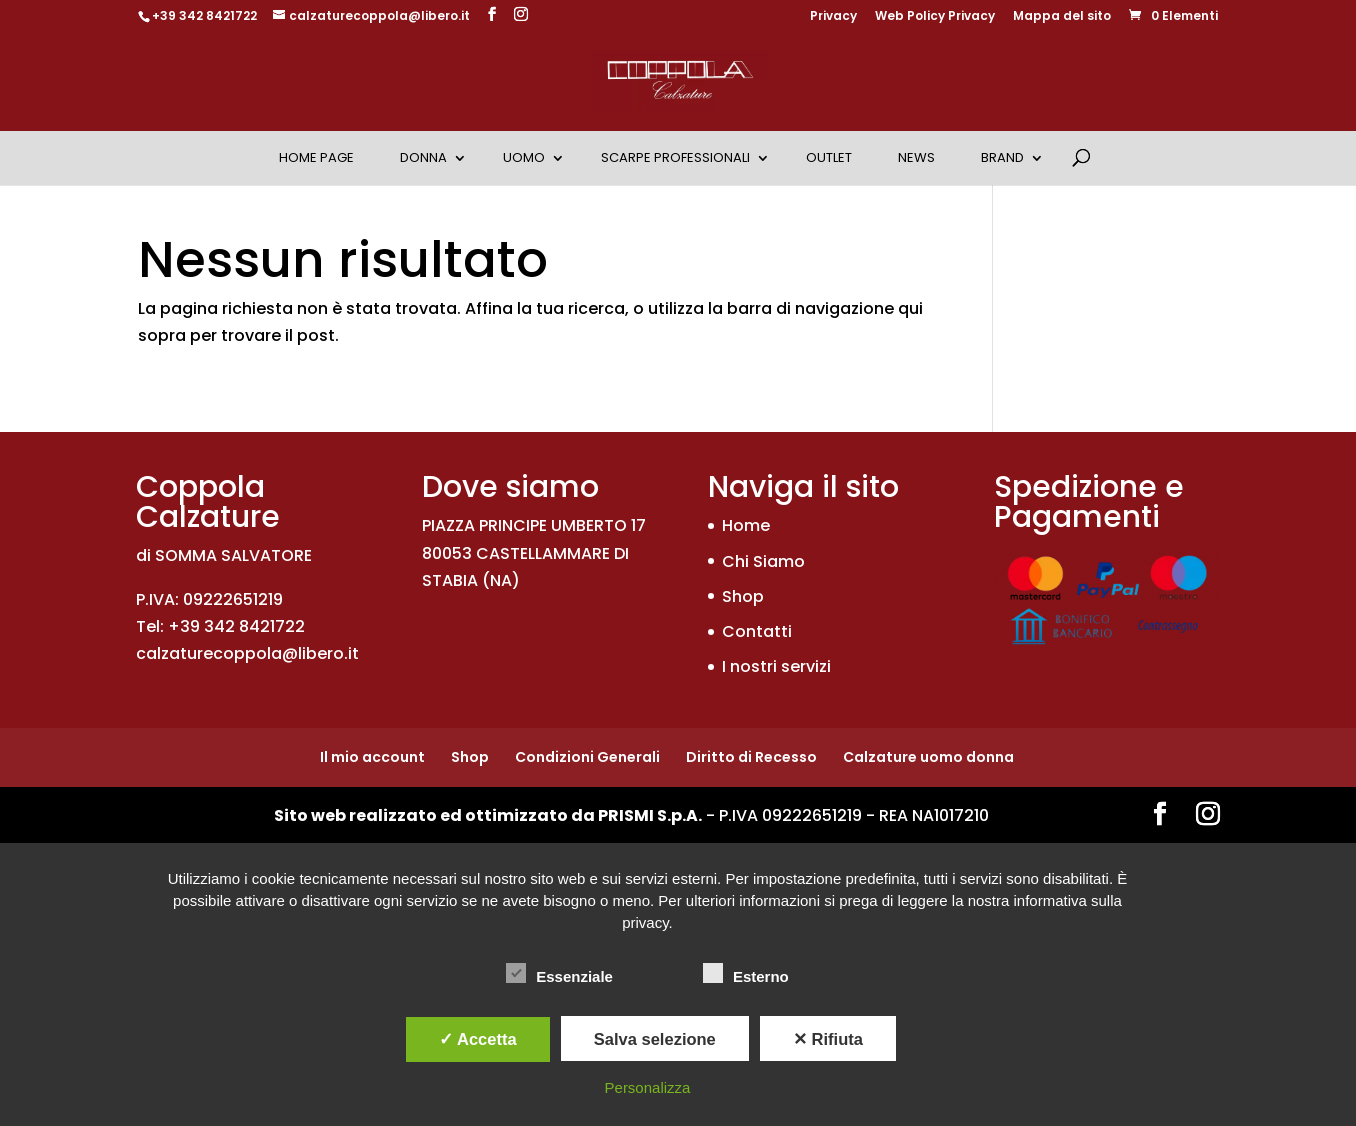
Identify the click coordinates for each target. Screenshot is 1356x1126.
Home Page (316, 157)
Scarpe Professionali (675, 157)
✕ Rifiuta (828, 1039)
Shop (743, 596)
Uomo (524, 157)
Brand (1002, 157)
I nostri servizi (776, 666)
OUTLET (829, 157)
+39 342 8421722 (204, 15)
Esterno (746, 974)
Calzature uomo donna (928, 757)
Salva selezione (655, 1039)
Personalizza (648, 1087)
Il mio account (372, 757)
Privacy (833, 17)
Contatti (757, 631)
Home (746, 525)
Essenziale (559, 974)
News (916, 157)
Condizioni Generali (587, 757)
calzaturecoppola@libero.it (247, 653)
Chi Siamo (763, 561)
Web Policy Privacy (935, 17)
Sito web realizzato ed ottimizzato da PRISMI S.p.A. (488, 815)
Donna (423, 157)
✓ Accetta (478, 1039)
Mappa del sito (1062, 17)
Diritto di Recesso (751, 757)
